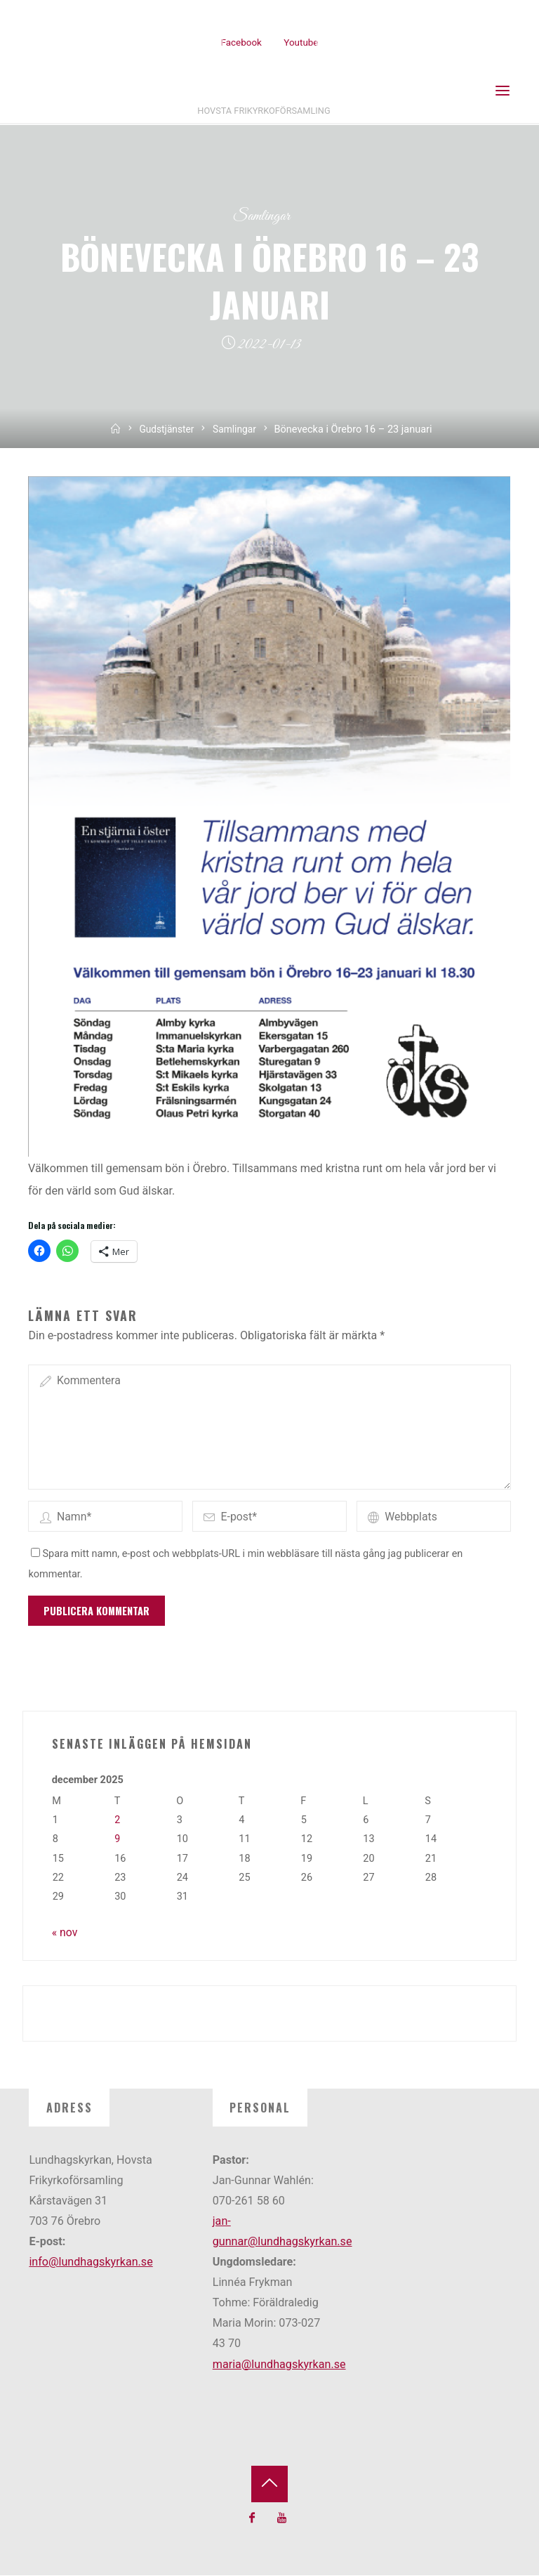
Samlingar (261, 216)
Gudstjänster (166, 430)
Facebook (240, 42)
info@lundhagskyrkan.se (90, 2262)
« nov (65, 1933)
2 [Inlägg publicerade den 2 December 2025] (117, 1821)
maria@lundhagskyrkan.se (279, 2365)
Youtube (301, 42)
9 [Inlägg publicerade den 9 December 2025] (117, 1840)
